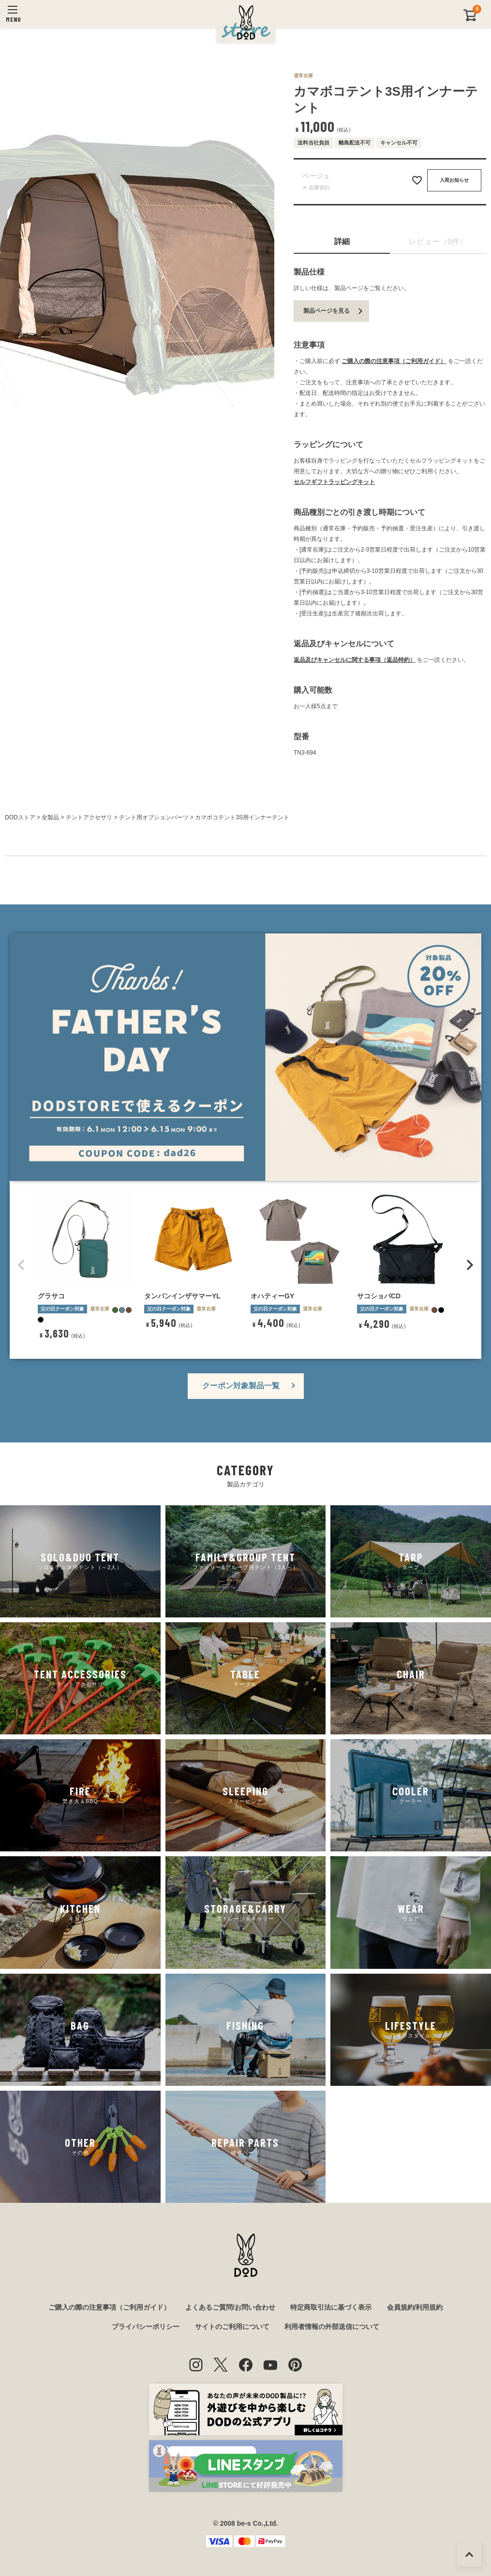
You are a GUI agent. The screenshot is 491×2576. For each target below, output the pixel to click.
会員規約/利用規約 (415, 2307)
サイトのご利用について (232, 2326)
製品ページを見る (326, 310)
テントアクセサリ (89, 817)
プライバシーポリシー (145, 2326)
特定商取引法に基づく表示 (331, 2307)
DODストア (20, 817)
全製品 (50, 817)
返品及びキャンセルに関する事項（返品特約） (355, 659)
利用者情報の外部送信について (331, 2326)
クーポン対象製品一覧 (241, 1386)
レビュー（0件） (438, 241)
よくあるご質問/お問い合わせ (230, 2307)
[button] (21, 1265)
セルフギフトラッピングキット (334, 482)
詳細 (342, 241)
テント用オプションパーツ (154, 817)
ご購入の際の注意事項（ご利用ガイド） (394, 361)
